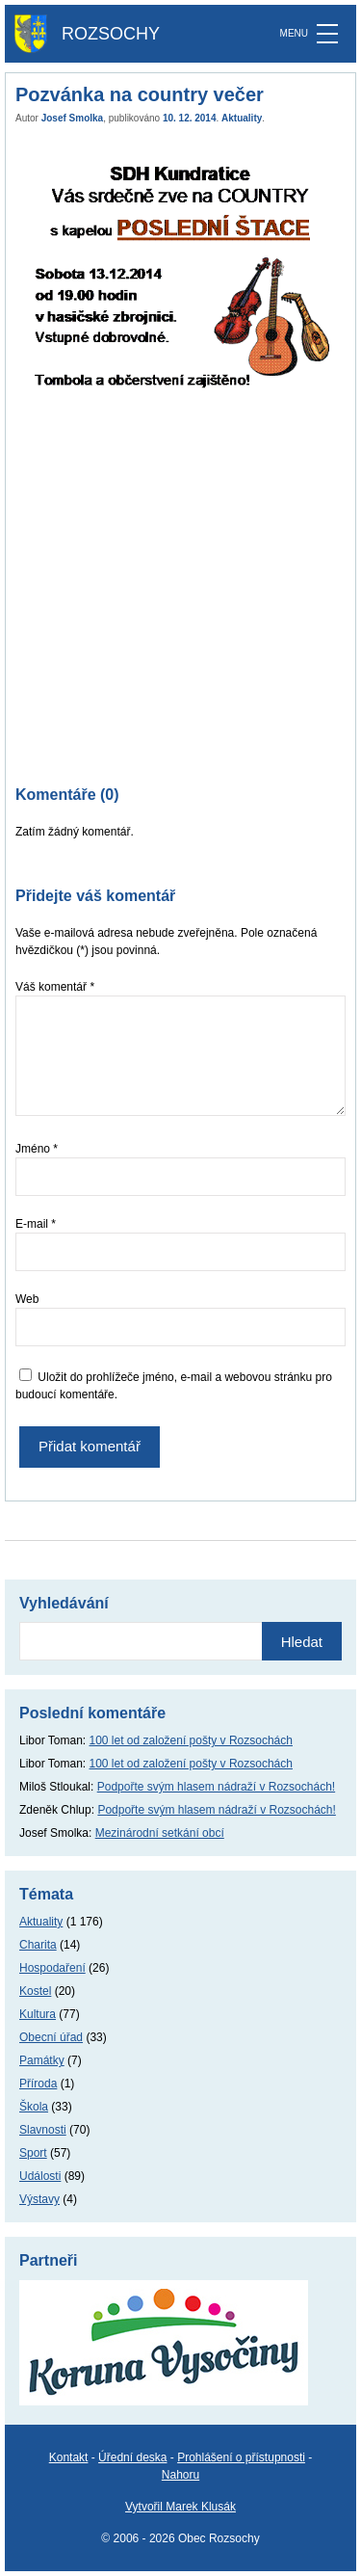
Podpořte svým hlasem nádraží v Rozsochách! (216, 1786)
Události (40, 2176)
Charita (38, 1945)
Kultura (37, 2014)
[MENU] (327, 33)
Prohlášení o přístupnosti (241, 2457)
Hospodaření (52, 1968)
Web (27, 1299)
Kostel (35, 1991)
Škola (33, 2106)
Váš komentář (54, 987)
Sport (33, 2153)
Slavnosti (42, 2130)
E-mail (35, 1224)
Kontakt (69, 2457)
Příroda (38, 2083)
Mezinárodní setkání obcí (159, 1833)
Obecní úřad (51, 2037)
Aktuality (241, 118)
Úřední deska (132, 2457)
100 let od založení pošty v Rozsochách (191, 1740)
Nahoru (180, 2475)
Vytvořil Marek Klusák (180, 2506)
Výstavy (39, 2199)
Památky (41, 2060)
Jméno (36, 1148)
